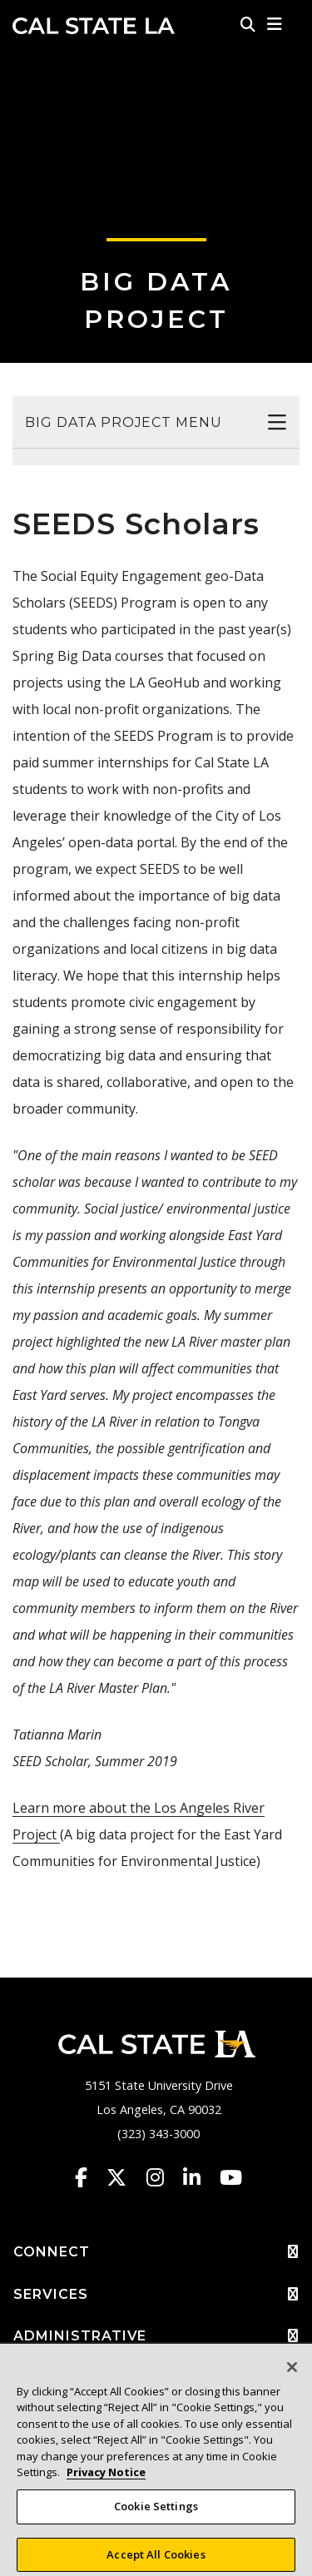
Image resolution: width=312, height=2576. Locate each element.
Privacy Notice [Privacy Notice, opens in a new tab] (106, 2479)
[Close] (292, 2373)
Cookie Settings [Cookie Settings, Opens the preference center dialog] (156, 2513)
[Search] (247, 24)
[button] (275, 24)
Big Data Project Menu (123, 422)
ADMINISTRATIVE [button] (156, 2336)
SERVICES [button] (156, 2294)
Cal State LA (93, 25)
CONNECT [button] (156, 2252)
